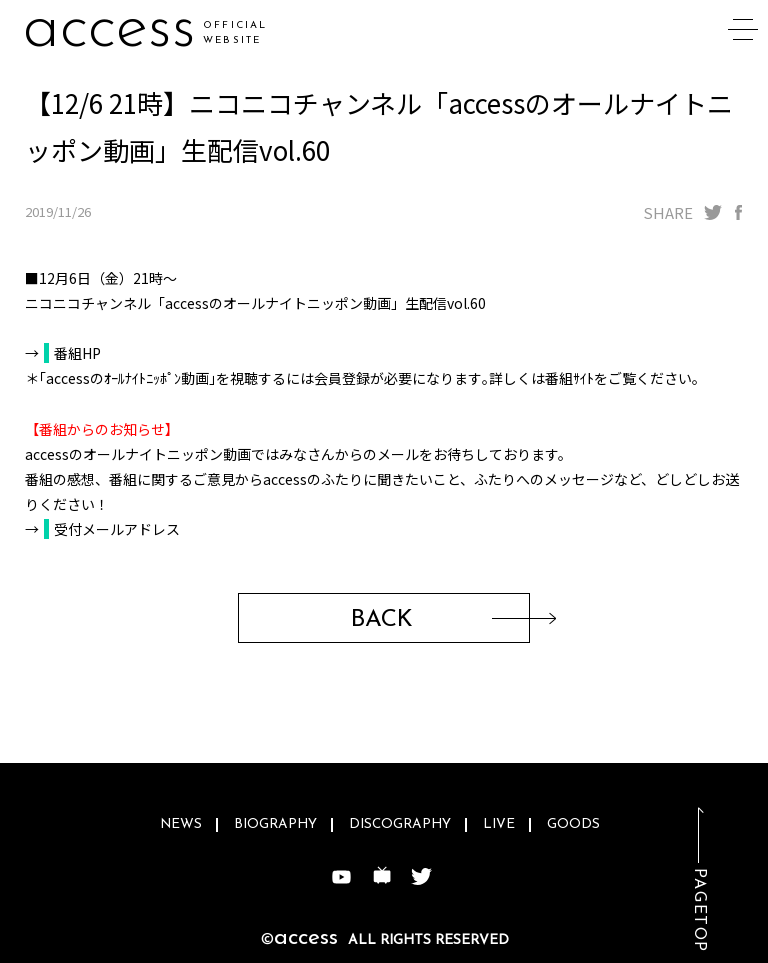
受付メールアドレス (117, 529)
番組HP (77, 353)
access (109, 29)
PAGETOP (699, 910)
